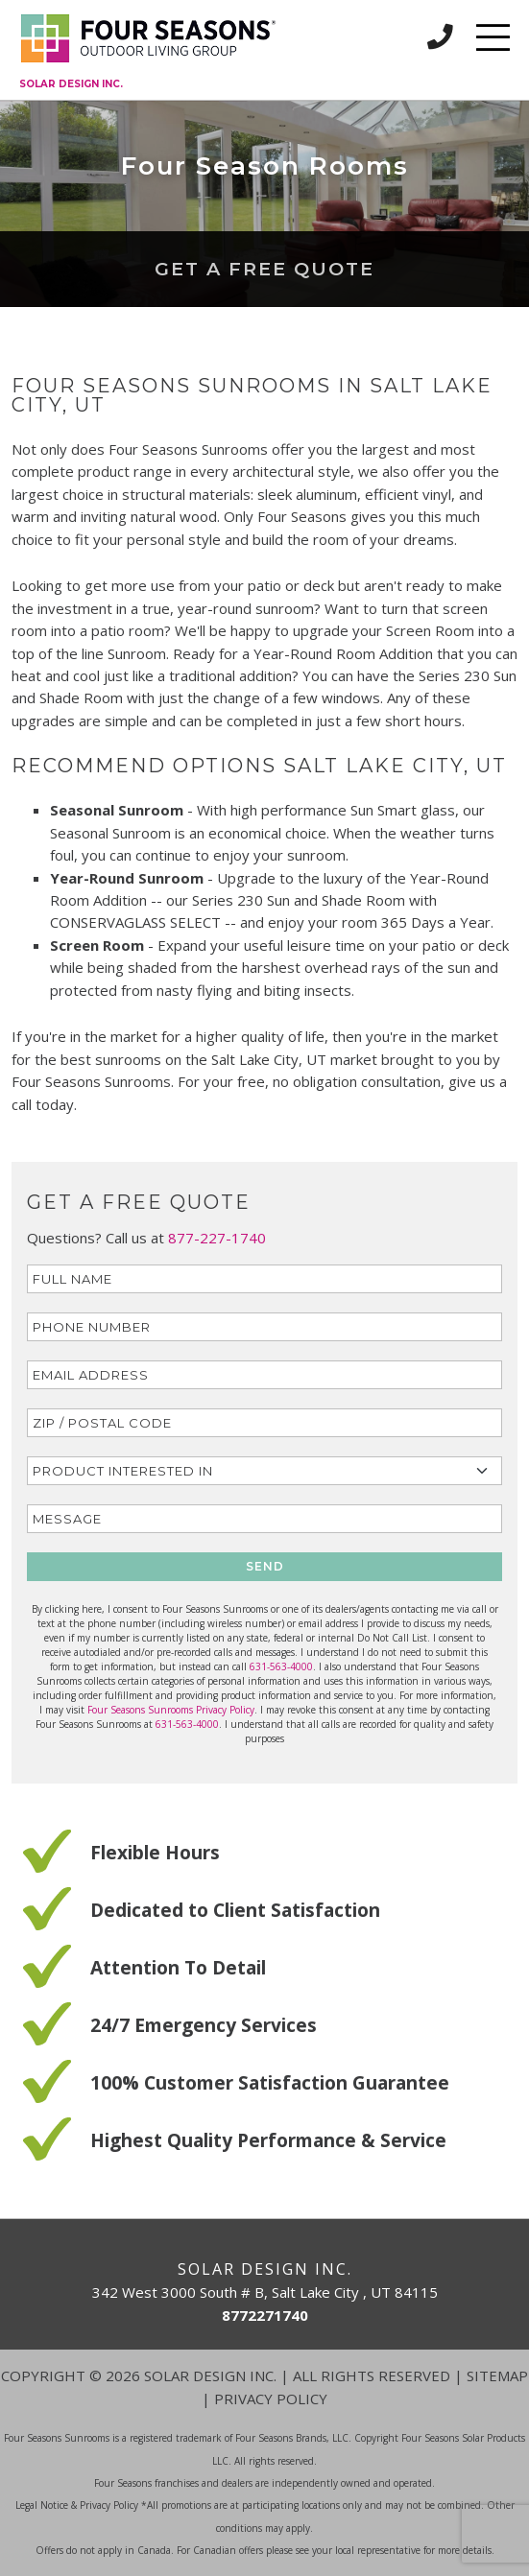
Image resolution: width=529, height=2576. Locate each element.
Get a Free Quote (264, 268)
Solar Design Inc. (71, 84)
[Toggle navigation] (493, 37)
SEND (265, 1566)
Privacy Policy (270, 2398)
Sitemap (497, 2375)
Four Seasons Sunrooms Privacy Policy (170, 1709)
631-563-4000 (281, 1666)
